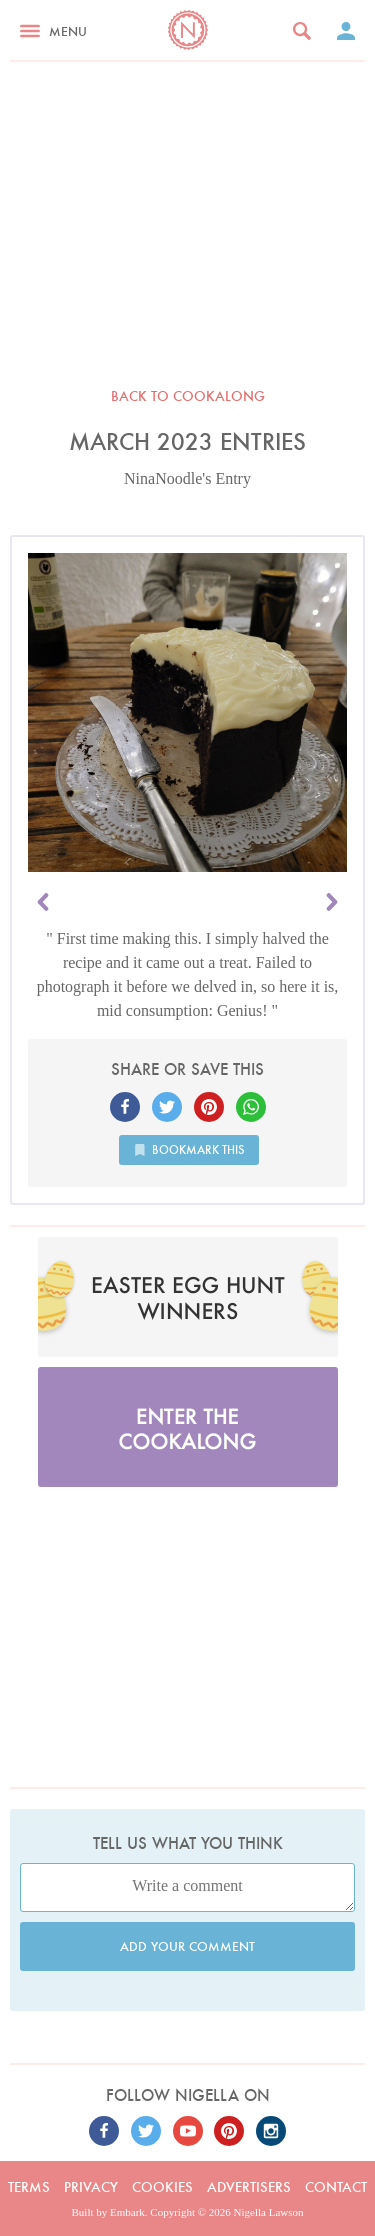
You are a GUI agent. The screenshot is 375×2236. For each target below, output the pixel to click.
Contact (336, 2187)
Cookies (162, 2187)
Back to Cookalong (188, 396)
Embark (127, 2212)
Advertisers (249, 2187)
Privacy (91, 2187)
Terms (29, 2187)
